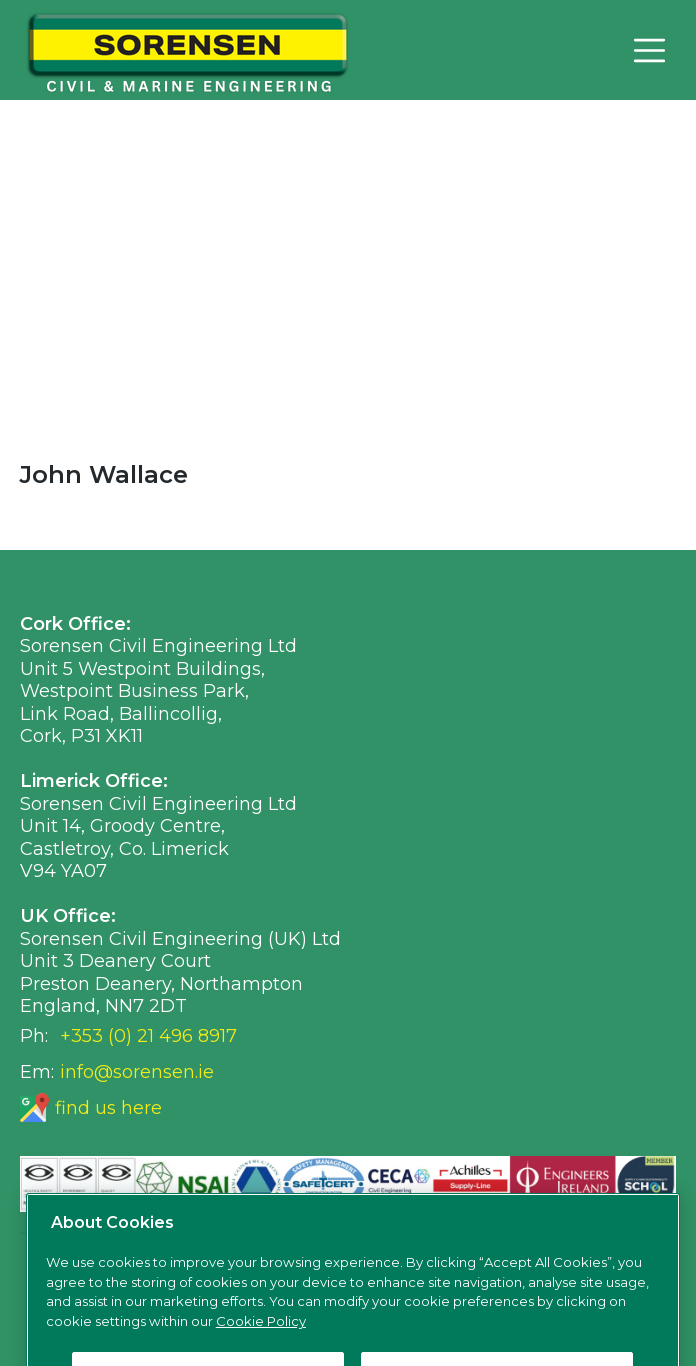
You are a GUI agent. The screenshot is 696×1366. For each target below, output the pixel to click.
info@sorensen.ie (137, 1072)
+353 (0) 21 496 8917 (148, 1036)
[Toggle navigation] (649, 50)
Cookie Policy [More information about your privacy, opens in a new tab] (261, 1337)
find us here (108, 1108)
